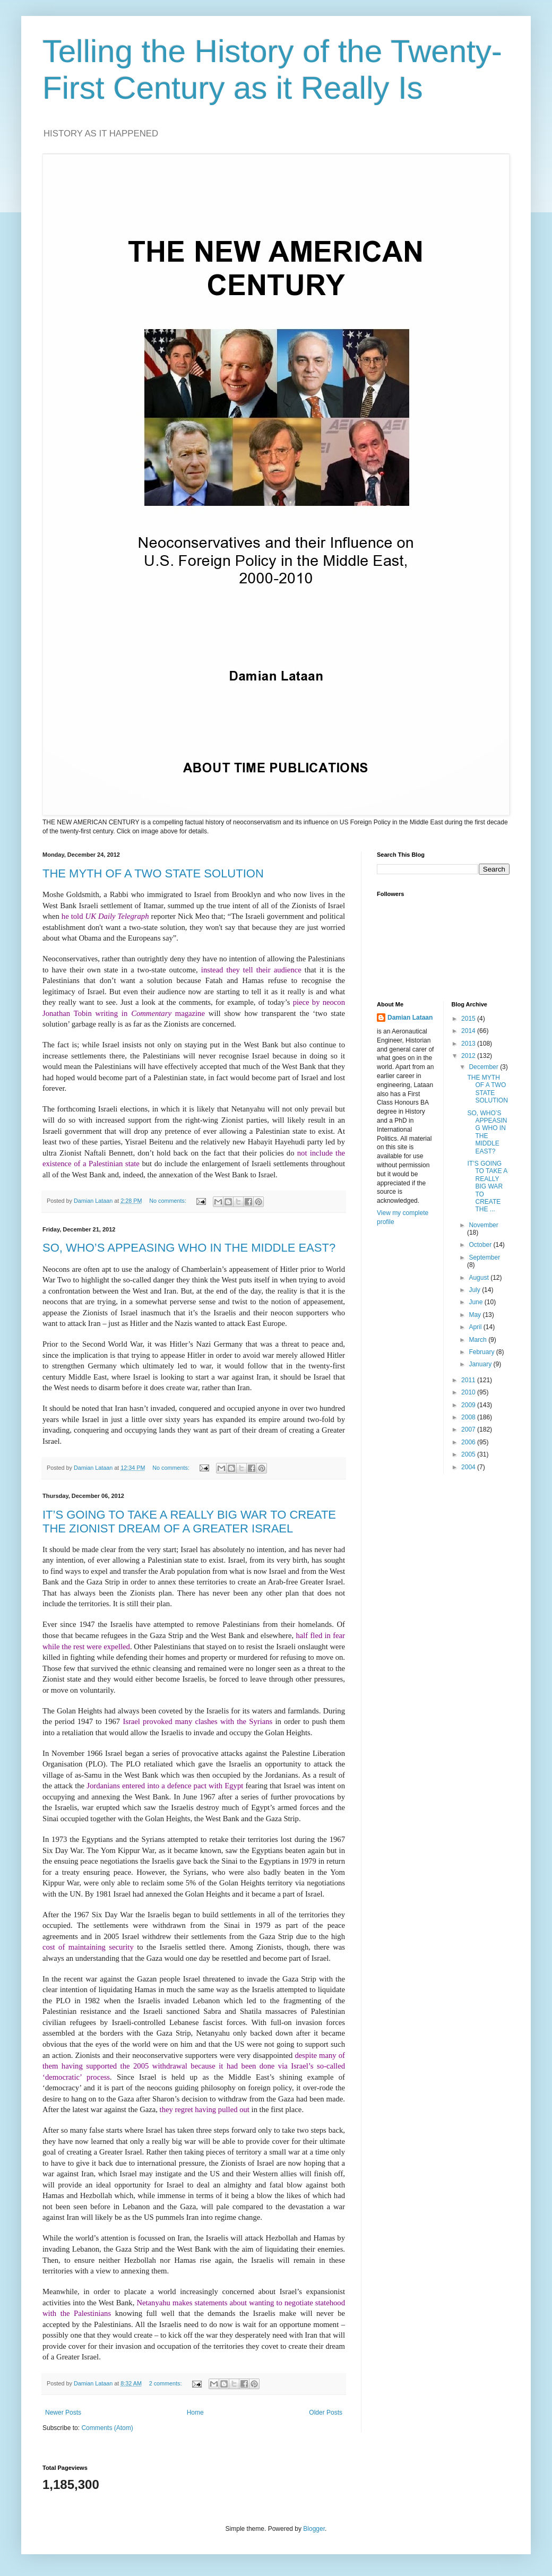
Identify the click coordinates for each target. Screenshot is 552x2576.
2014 (469, 1031)
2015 (469, 1018)
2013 (469, 1043)
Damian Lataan (410, 1017)
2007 (469, 1429)
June (476, 1302)
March (478, 1339)
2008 (469, 1417)
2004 (469, 1467)
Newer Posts (63, 2412)
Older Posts (325, 2412)
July (475, 1290)
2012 (469, 1055)
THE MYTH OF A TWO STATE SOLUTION (153, 873)
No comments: (168, 1200)
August (479, 1277)
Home (195, 2412)
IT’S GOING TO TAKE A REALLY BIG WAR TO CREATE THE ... (487, 1186)
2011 (469, 1380)
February (482, 1352)
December (484, 1067)
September (484, 1257)
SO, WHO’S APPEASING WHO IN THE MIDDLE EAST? (188, 1247)
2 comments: (166, 2383)
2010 (469, 1392)
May (475, 1315)
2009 (469, 1405)
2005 (469, 1454)
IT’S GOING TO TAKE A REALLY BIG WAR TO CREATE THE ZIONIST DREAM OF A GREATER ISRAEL (189, 1521)
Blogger (314, 2528)
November (483, 1225)
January (481, 1364)
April (476, 1327)
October (481, 1244)
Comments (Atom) (107, 2428)
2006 (469, 1442)
